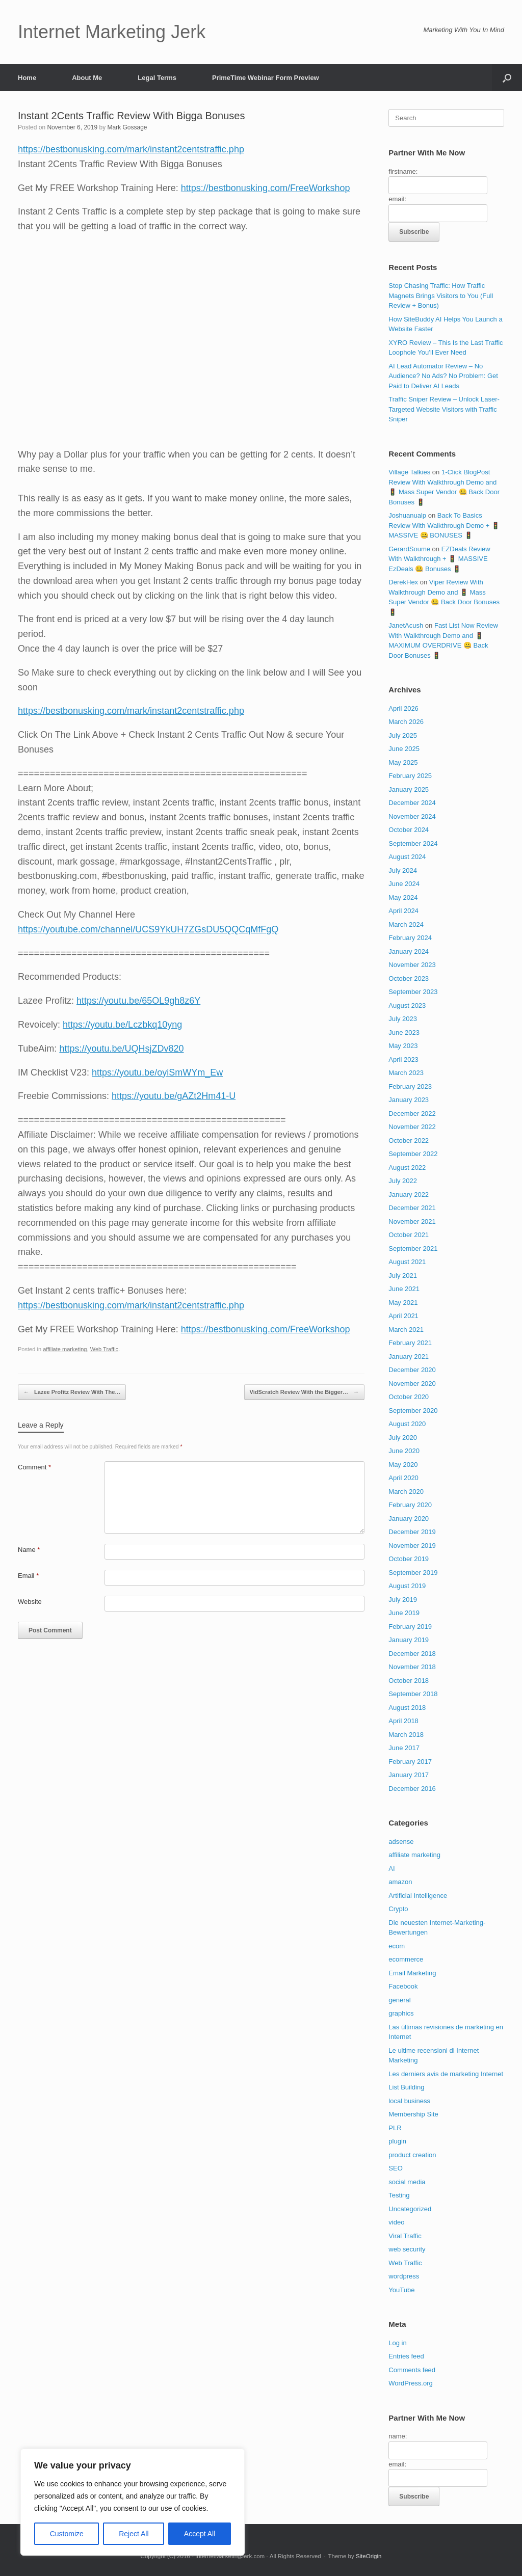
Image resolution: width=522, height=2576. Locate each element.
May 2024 (402, 897)
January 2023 (408, 1100)
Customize (67, 2534)
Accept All (199, 2534)
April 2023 (403, 1059)
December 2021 (412, 1208)
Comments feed (411, 2370)
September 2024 (412, 843)
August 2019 (407, 1586)
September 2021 (412, 1248)
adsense (400, 1841)
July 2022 (402, 1181)
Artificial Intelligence (417, 1895)
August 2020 (407, 1424)
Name (29, 1549)
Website (30, 1601)
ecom (396, 1946)
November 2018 (412, 1667)
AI (391, 1868)
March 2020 (406, 1491)
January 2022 (408, 1194)
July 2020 (402, 1437)
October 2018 (408, 1680)
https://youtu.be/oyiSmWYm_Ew (157, 1072)
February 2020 (410, 1505)
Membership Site (413, 2114)
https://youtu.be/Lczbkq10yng (122, 1024)
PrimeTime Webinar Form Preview (265, 78)
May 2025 (402, 762)
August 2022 (407, 1167)
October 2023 (408, 978)
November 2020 (412, 1383)
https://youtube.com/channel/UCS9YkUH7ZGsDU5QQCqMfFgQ (148, 929)
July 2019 (402, 1599)
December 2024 (412, 803)
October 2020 (408, 1397)
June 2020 (404, 1451)
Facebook (402, 1986)
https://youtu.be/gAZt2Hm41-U (174, 1096)
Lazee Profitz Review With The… (71, 1392)
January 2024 (408, 951)
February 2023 (410, 1086)
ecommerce (405, 1959)
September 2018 (412, 1694)
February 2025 (410, 776)
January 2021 (408, 1356)
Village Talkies (409, 472)
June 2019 (404, 1613)
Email (28, 1575)
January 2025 (408, 789)
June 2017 (404, 1748)
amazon (400, 1882)
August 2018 (407, 1707)
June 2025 (404, 749)
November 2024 (412, 816)
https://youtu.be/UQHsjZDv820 (121, 1048)
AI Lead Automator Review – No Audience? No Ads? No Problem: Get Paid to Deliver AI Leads (443, 376)
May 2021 (402, 1302)
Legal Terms (157, 78)
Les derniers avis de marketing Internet (445, 2074)
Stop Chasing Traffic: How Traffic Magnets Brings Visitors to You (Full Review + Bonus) (440, 295)
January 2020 (408, 1518)
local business (409, 2101)
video (396, 2222)
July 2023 (402, 1019)
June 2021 (404, 1289)
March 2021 (406, 1329)
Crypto (398, 1909)
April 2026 (403, 708)
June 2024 (404, 884)
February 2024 (410, 938)
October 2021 (408, 1235)
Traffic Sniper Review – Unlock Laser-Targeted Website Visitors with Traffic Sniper (443, 409)
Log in (397, 2343)
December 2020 (412, 1370)
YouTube (401, 2290)
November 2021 (412, 1221)
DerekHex (403, 582)
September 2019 (412, 1572)
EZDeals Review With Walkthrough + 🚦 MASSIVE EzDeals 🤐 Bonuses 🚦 (439, 559)
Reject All (133, 2534)
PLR (394, 2128)
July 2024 (402, 870)
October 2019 (408, 1559)
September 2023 (412, 992)
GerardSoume (409, 549)
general (399, 2000)
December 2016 (412, 1788)
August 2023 (407, 1005)
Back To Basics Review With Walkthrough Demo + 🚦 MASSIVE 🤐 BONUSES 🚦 (443, 525)
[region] (132, 2502)
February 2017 (410, 1761)
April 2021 (403, 1316)
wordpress (403, 2276)
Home (27, 78)
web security (406, 2249)
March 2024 (406, 924)
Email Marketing (412, 1973)
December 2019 (412, 1532)
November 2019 (412, 1545)
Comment (34, 1467)
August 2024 (407, 857)
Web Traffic (104, 1349)
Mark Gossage (127, 127)
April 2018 (403, 1721)
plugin (397, 2141)
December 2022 (412, 1113)
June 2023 (404, 1032)
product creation (412, 2155)
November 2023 (412, 965)
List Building (406, 2087)
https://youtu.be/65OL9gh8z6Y (138, 1001)
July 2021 (402, 1275)
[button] (507, 77)
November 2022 (412, 1127)
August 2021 (407, 1262)
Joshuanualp (407, 515)
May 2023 (402, 1046)
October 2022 (408, 1140)
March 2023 (406, 1073)
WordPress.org (410, 2383)
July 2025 (402, 735)
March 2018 (406, 1734)
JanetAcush (405, 625)
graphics (400, 2013)
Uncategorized (409, 2209)
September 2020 (412, 1410)
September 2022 (412, 1154)
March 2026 (406, 722)
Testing (398, 2195)
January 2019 (408, 1640)
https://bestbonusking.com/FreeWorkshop (265, 188)
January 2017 (408, 1775)
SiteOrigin (369, 2556)
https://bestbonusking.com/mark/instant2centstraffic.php (131, 149)
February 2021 (410, 1343)
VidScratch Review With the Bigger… (304, 1392)
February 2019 (410, 1626)
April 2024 (403, 911)
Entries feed (406, 2356)
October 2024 (408, 830)
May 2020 (402, 1464)
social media (406, 2182)
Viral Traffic (405, 2236)
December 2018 (412, 1653)
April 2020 (403, 1478)
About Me (87, 78)
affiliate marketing (65, 1349)
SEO (395, 2168)
